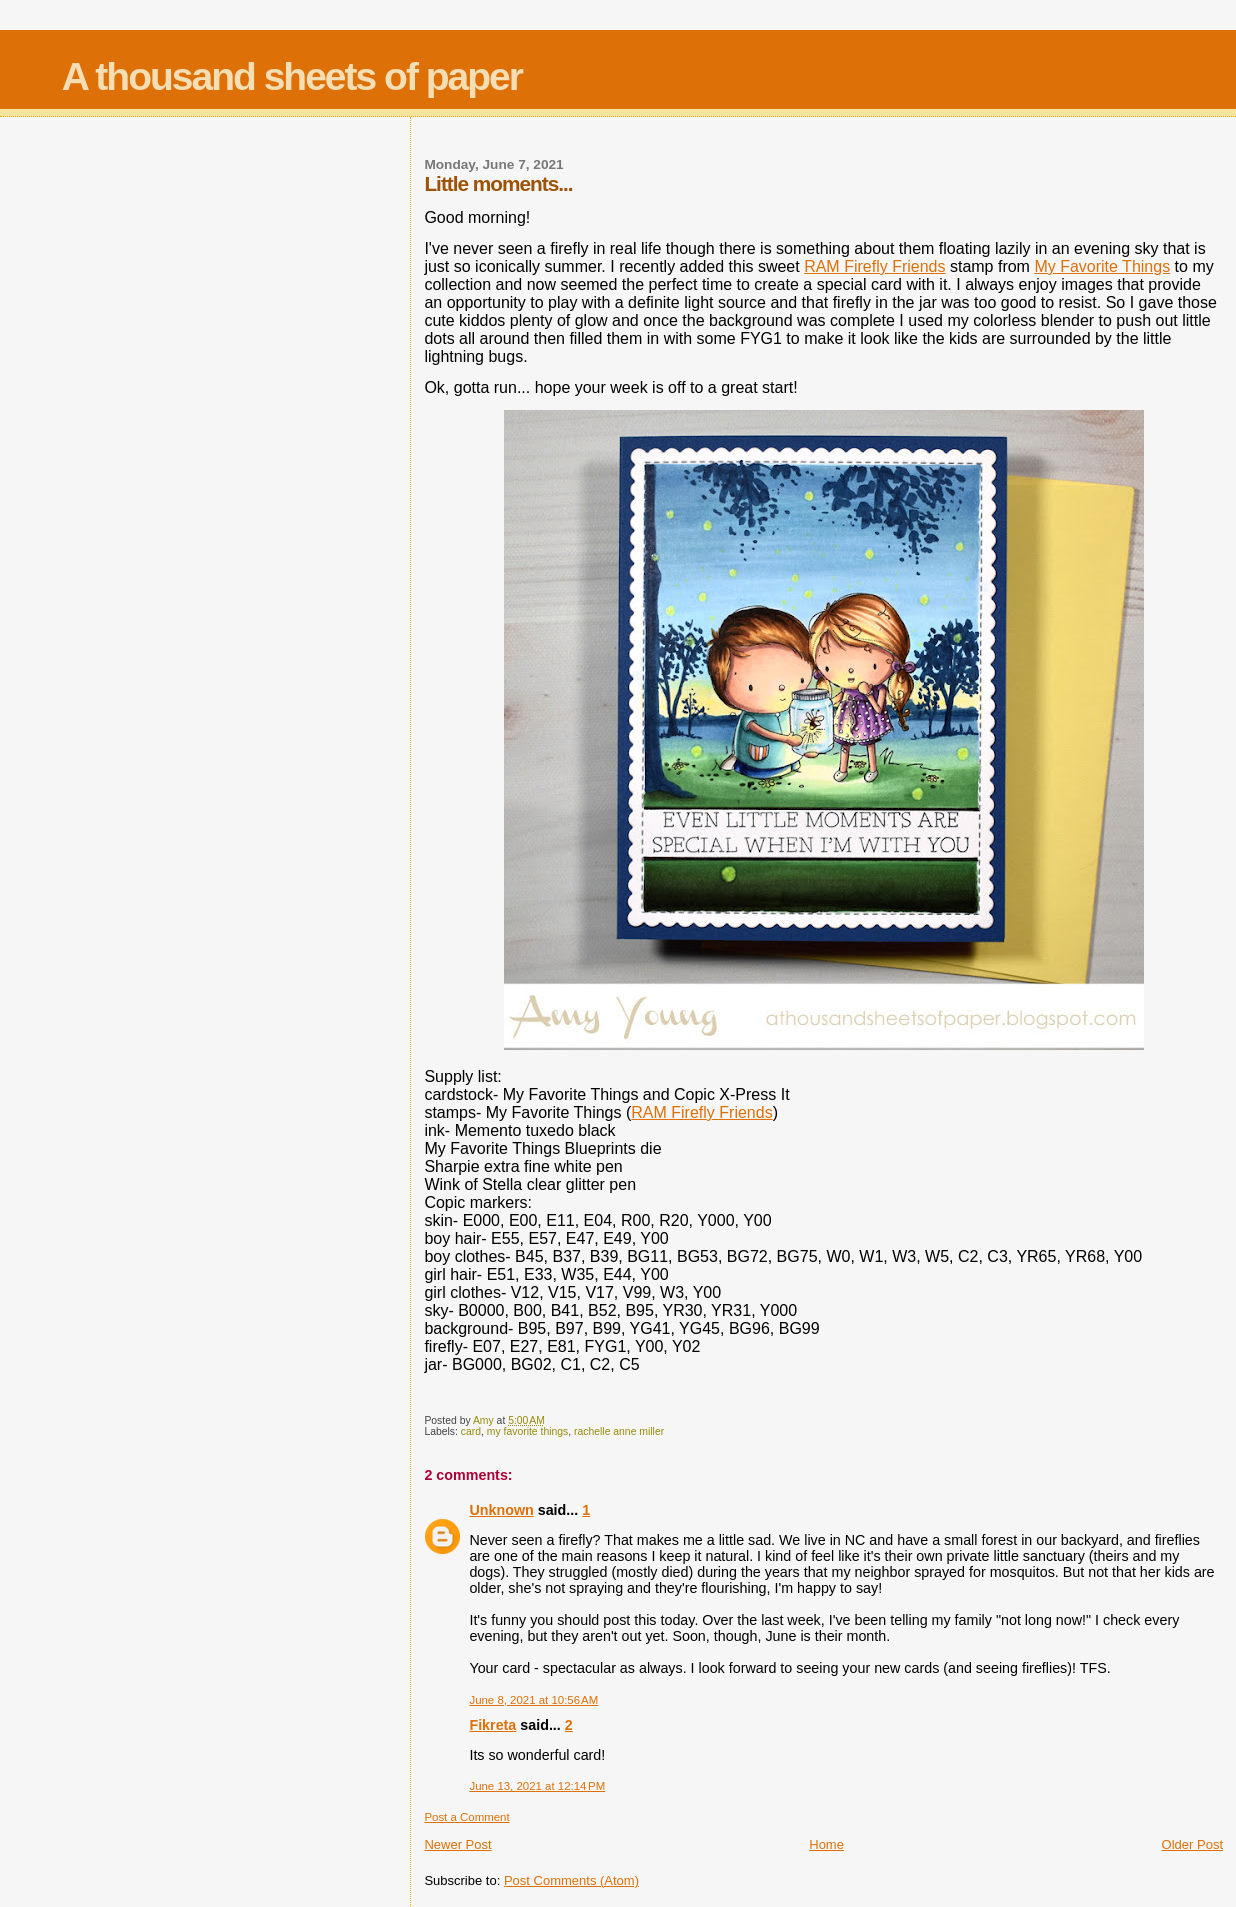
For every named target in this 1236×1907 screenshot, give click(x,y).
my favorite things (527, 1431)
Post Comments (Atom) (571, 1880)
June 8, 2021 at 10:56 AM (533, 1700)
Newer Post (457, 1844)
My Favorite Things (1102, 266)
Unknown (501, 1510)
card (471, 1431)
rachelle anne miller (619, 1431)
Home (826, 1844)
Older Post (1192, 1844)
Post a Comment (466, 1817)
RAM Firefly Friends (874, 266)
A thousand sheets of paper (292, 76)
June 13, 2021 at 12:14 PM (537, 1786)
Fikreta (492, 1725)
